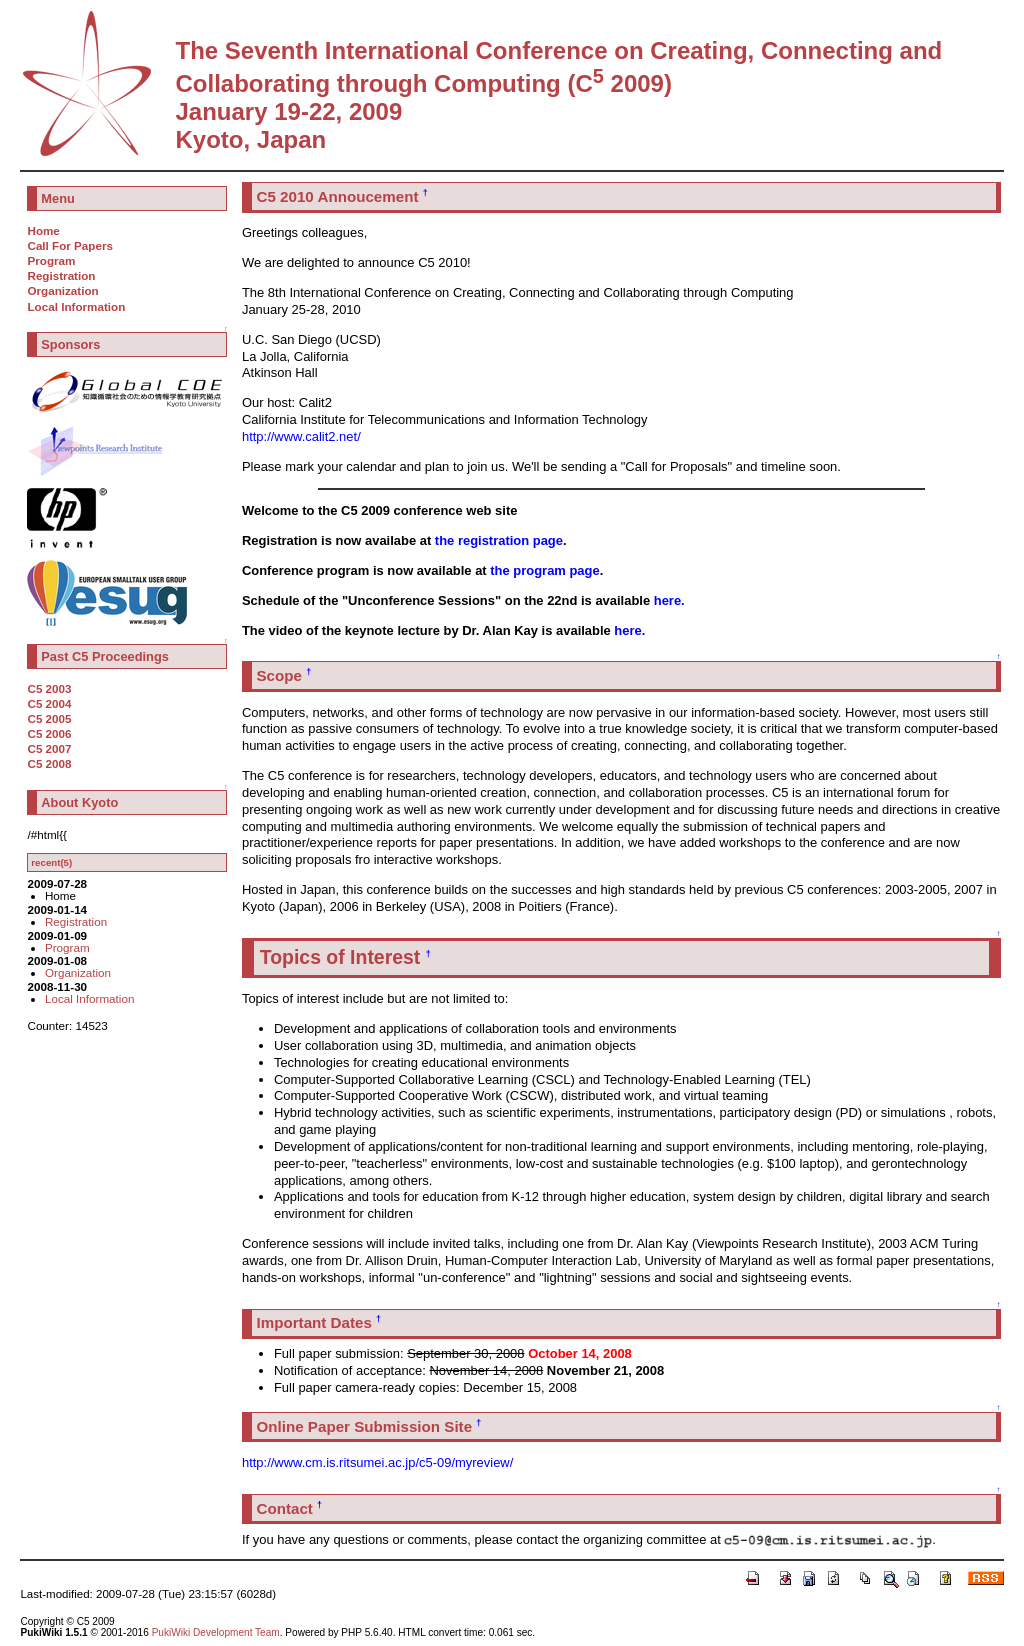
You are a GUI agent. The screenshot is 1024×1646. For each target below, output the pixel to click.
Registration (61, 275)
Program (51, 260)
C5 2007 (49, 748)
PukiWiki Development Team (216, 1632)
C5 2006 (49, 733)
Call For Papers (70, 245)
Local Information (76, 306)
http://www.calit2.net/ (301, 436)
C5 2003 (49, 688)
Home (43, 230)
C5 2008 (49, 763)
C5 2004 (49, 703)
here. (669, 600)
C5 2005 (49, 718)
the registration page (499, 540)
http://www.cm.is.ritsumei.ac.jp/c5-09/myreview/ (377, 1462)
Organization (62, 290)
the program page (544, 570)
